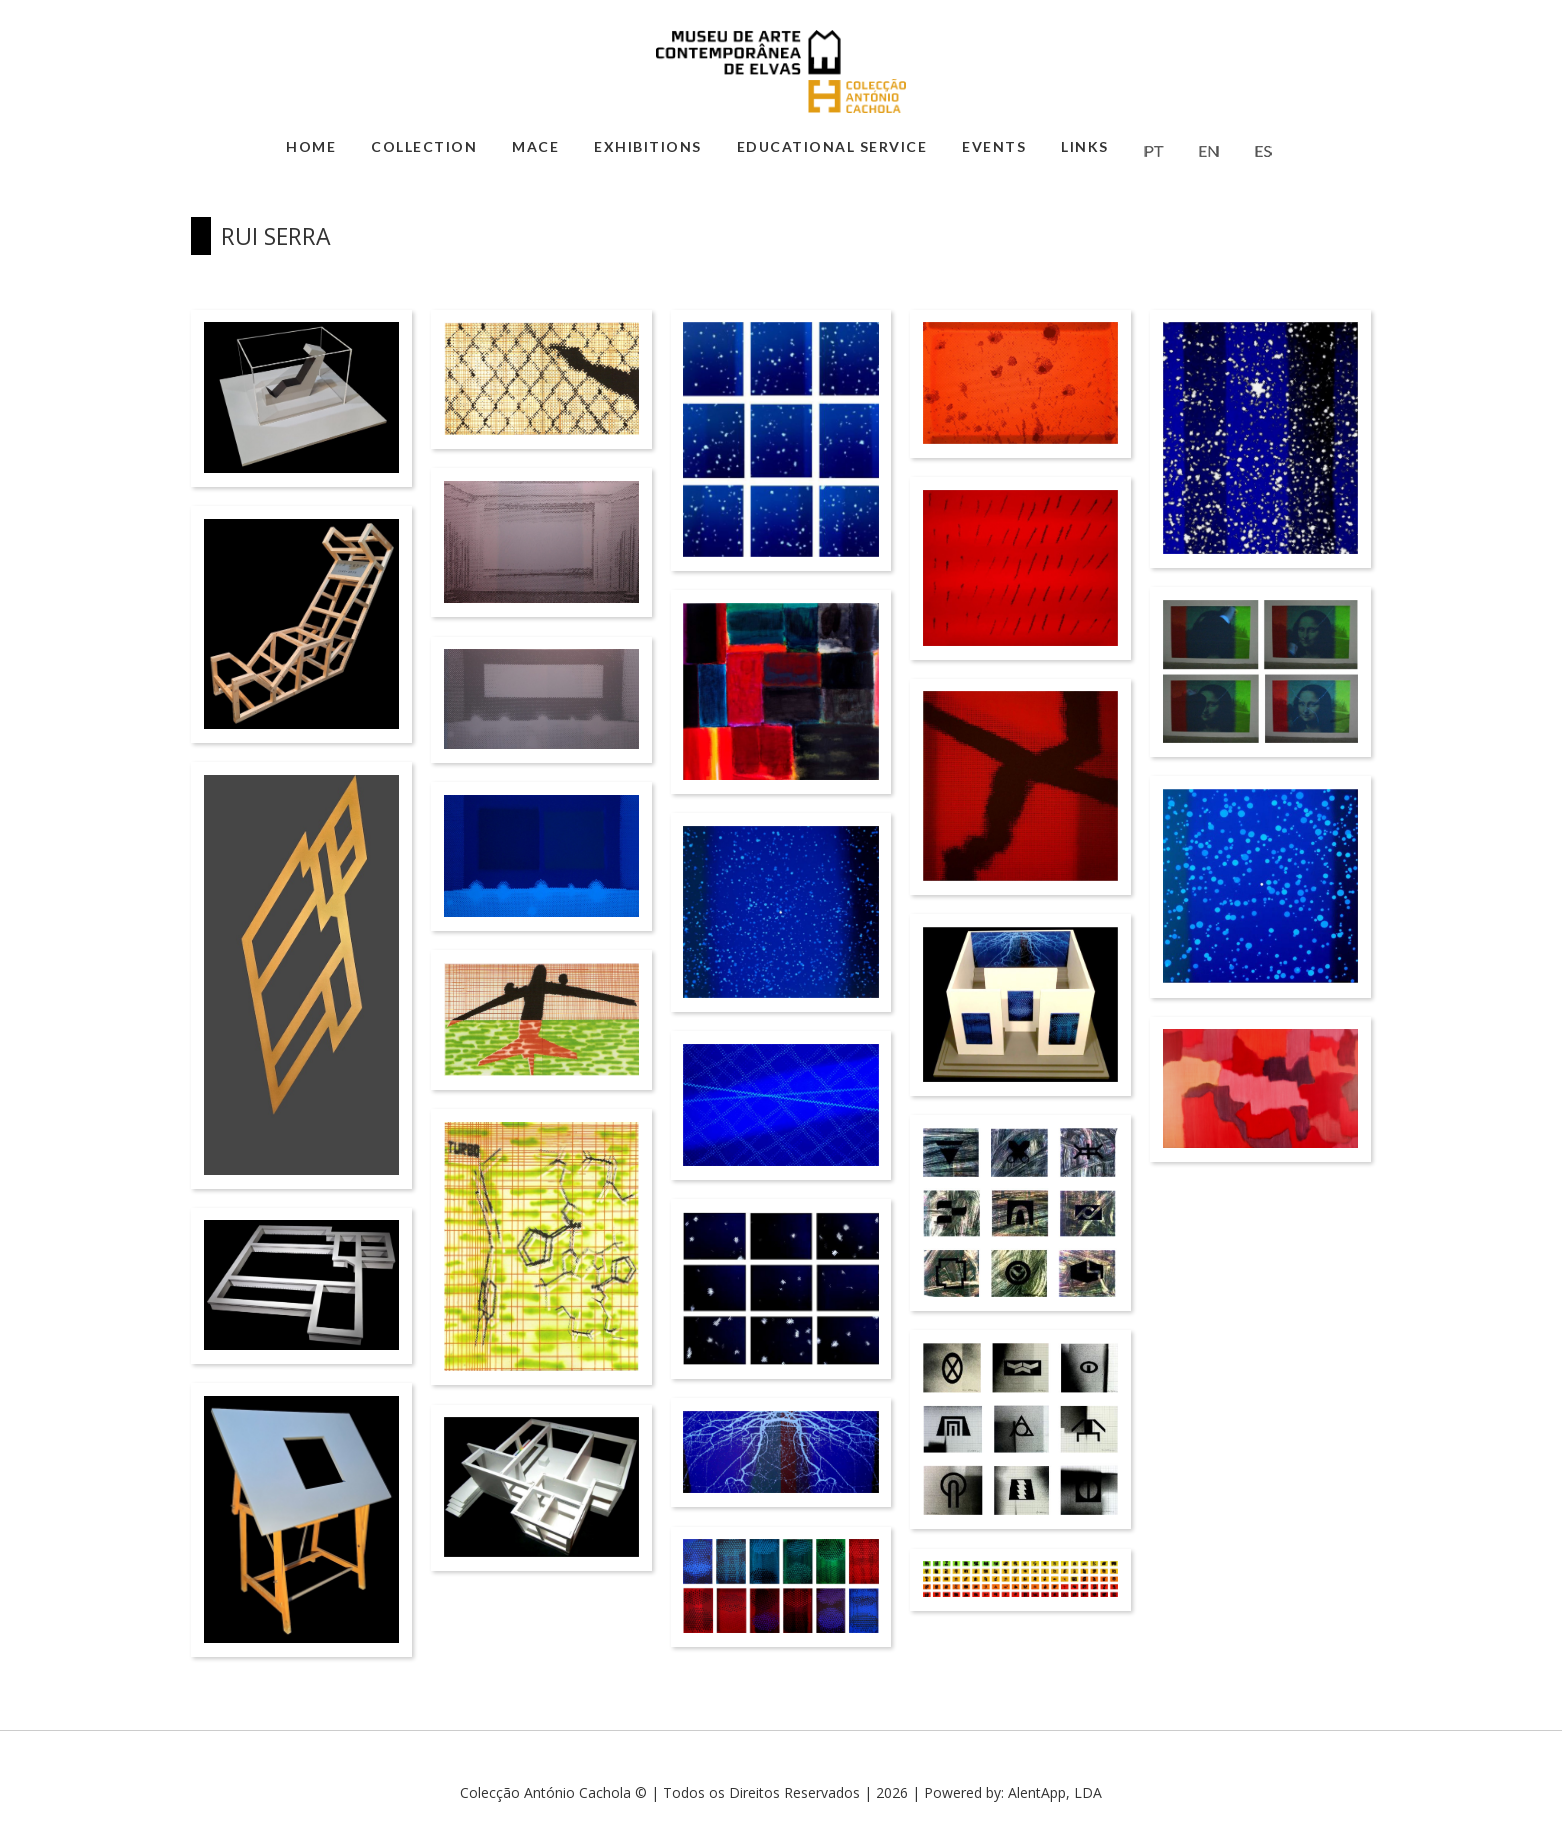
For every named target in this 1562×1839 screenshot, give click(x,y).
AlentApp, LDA (1055, 1792)
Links (1085, 146)
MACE (535, 146)
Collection (424, 146)
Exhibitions (648, 146)
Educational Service (832, 146)
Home (311, 146)
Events (994, 146)
